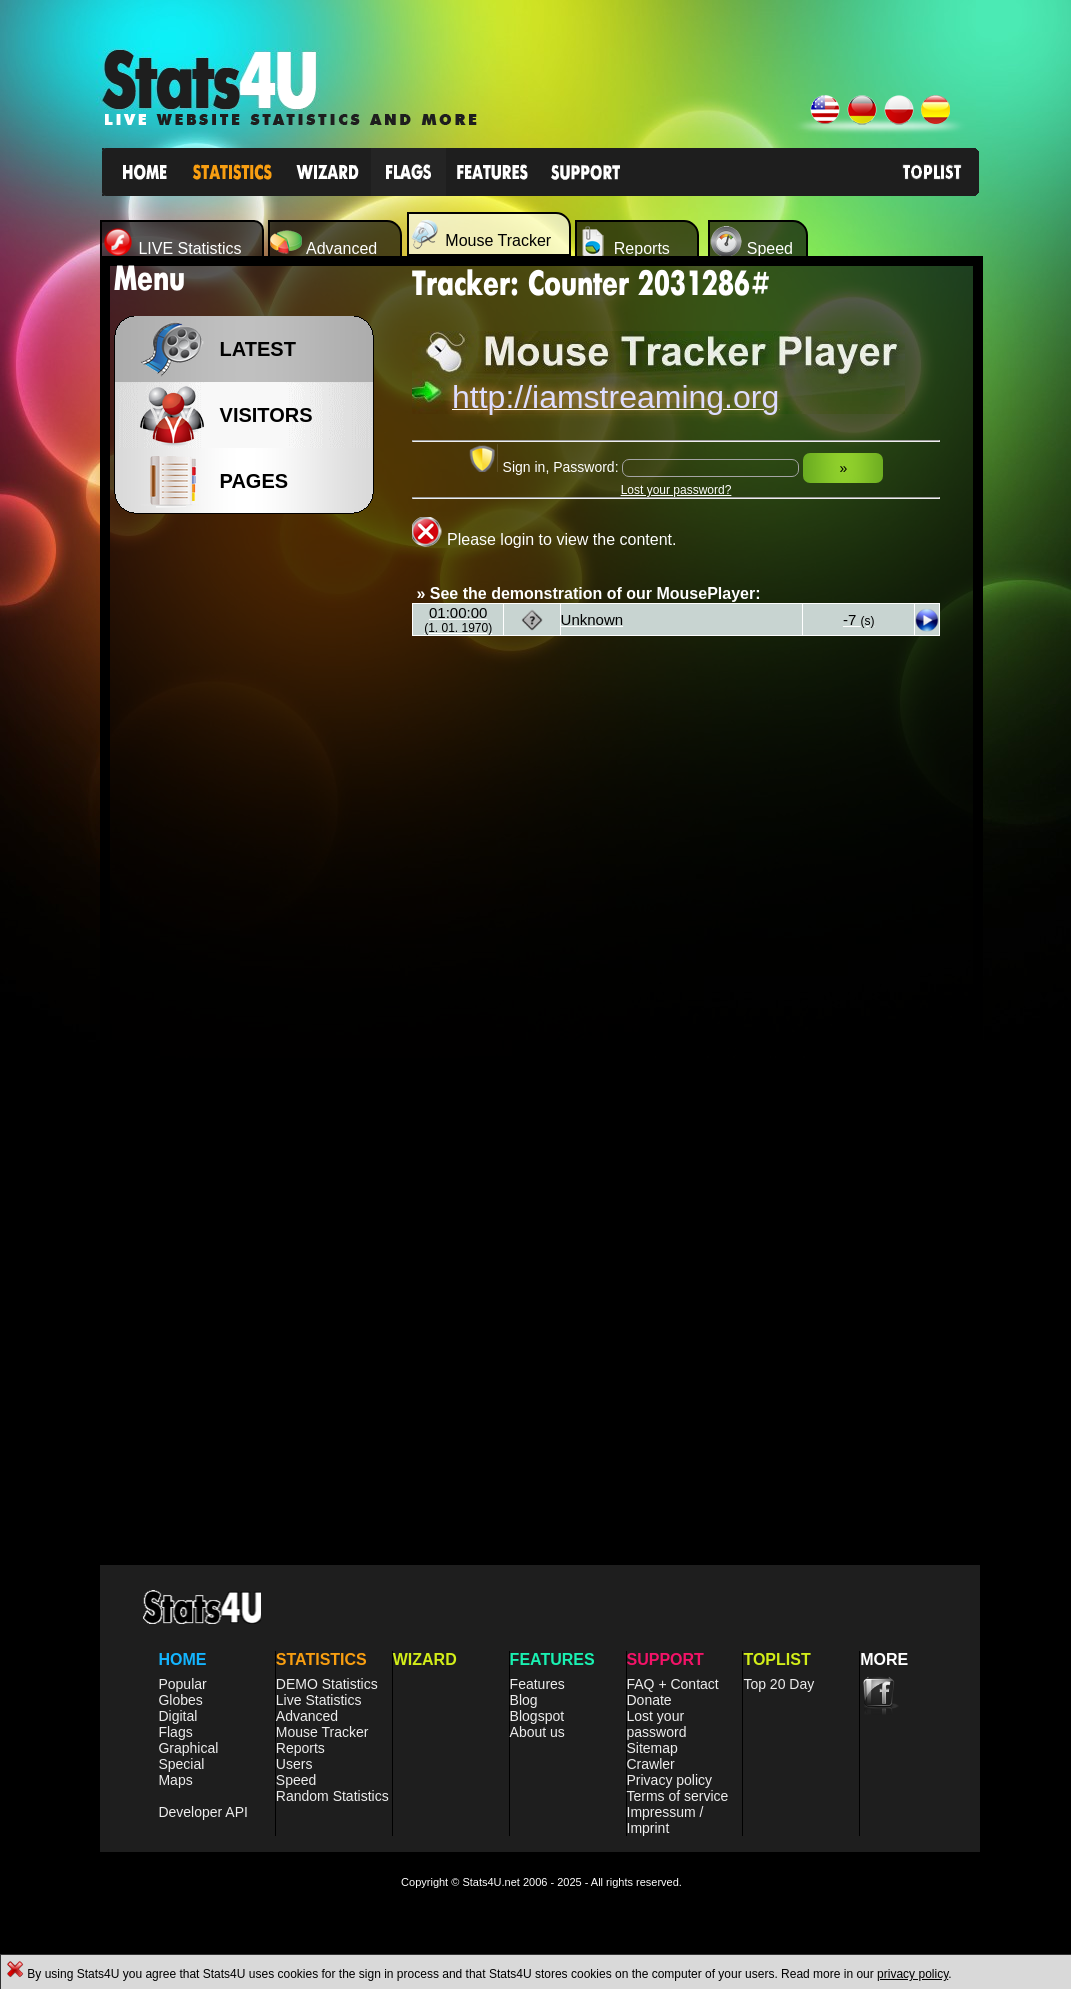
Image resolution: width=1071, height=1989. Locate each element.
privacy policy (912, 1974)
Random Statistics (332, 1796)
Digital (177, 1716)
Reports (300, 1748)
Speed (296, 1780)
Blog (524, 1700)
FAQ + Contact (673, 1684)
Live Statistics (319, 1700)
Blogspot (537, 1716)
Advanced (307, 1716)
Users (294, 1764)
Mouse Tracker (322, 1732)
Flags (175, 1732)
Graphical (188, 1748)
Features (537, 1684)
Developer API (203, 1812)
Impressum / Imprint (665, 1820)
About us (537, 1732)
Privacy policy (670, 1780)
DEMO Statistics (327, 1684)
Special (181, 1764)
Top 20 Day (778, 1684)
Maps (175, 1780)
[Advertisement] (250, 840)
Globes (180, 1700)
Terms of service (678, 1796)
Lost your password (657, 1724)
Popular (182, 1684)
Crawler (651, 1764)
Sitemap (652, 1748)
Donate (649, 1700)
